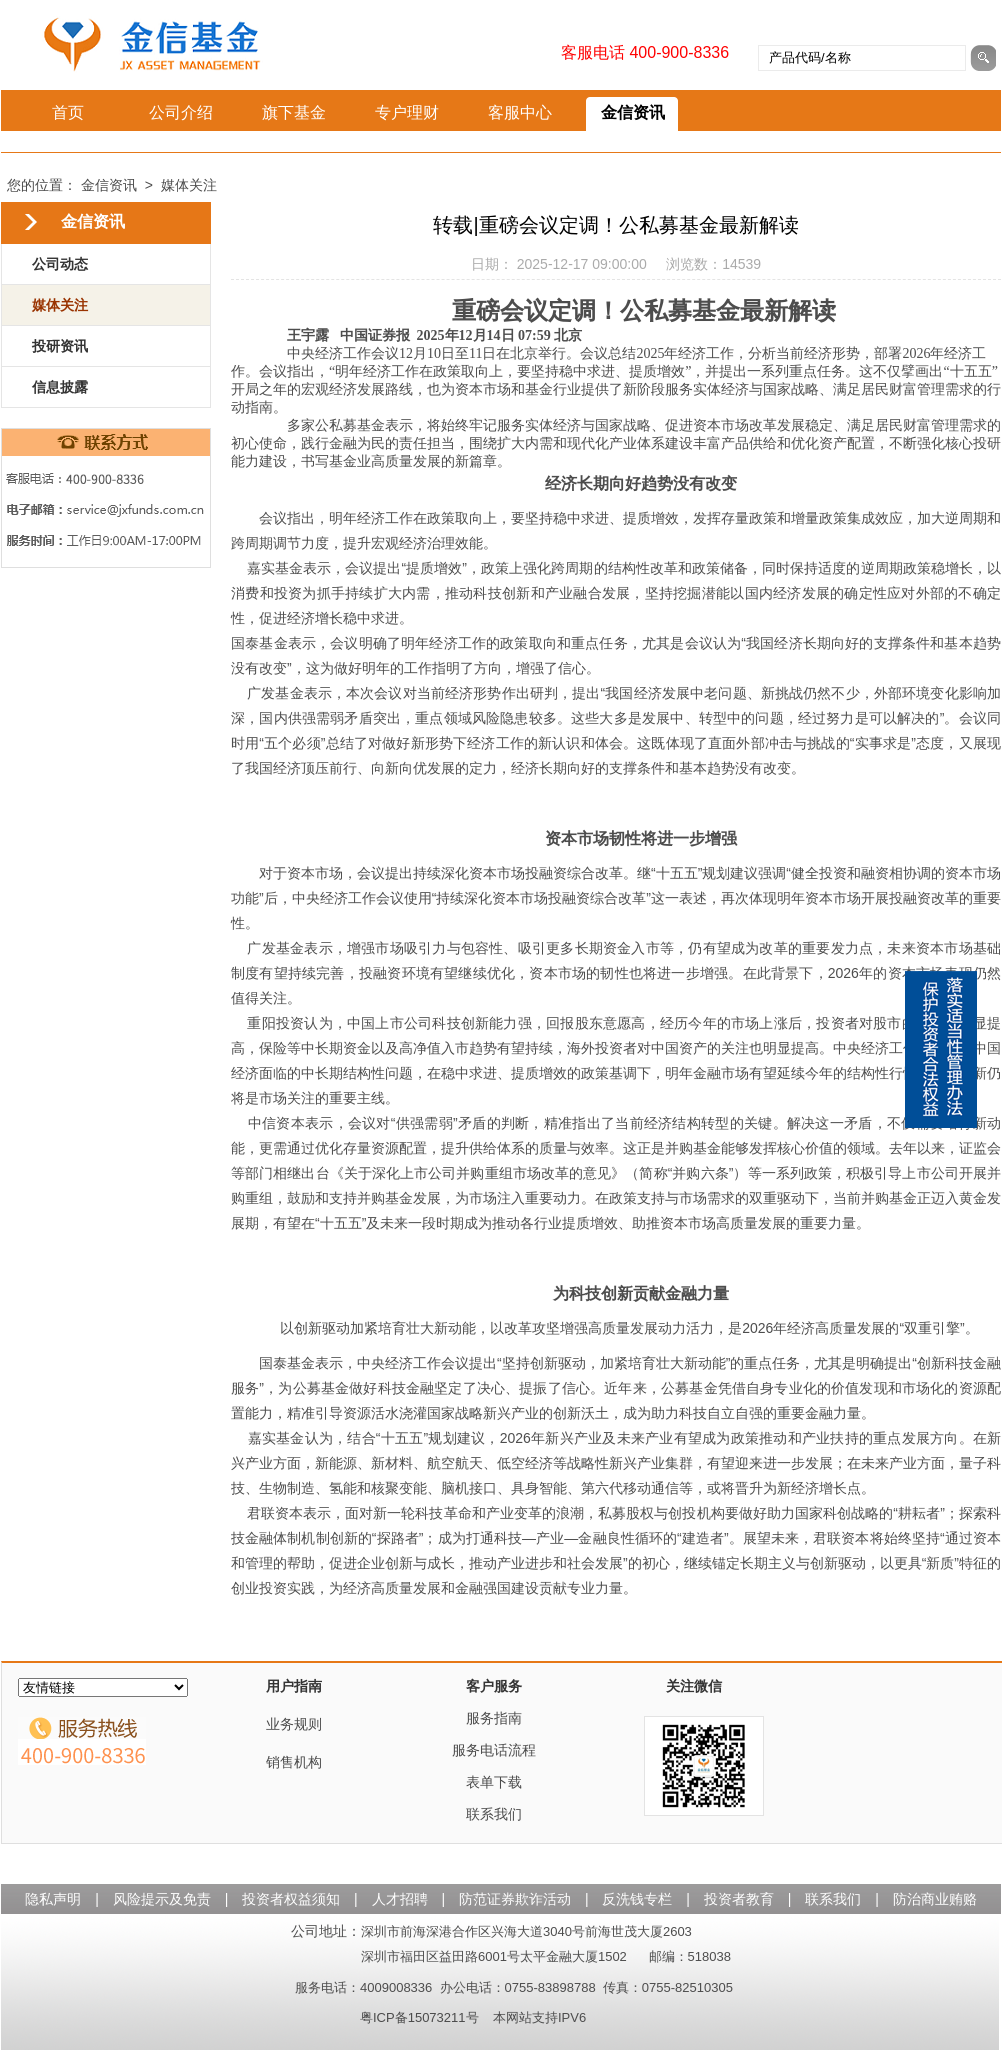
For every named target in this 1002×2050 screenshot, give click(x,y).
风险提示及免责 (164, 1899)
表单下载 (494, 1782)
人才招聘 (402, 1899)
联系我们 (494, 1814)
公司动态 (60, 264)
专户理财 (407, 112)
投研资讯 (60, 346)
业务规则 (294, 1724)
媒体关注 (189, 185)
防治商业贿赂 (935, 1899)
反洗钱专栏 (639, 1899)
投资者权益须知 (293, 1899)
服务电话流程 (494, 1750)
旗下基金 (294, 112)
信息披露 (60, 387)
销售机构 (294, 1762)
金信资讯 (633, 112)
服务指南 (494, 1718)
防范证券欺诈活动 (517, 1899)
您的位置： (42, 185)
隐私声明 (55, 1899)
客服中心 (520, 112)
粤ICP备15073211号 (419, 2017)
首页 (68, 112)
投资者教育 (741, 1899)
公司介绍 (181, 112)
